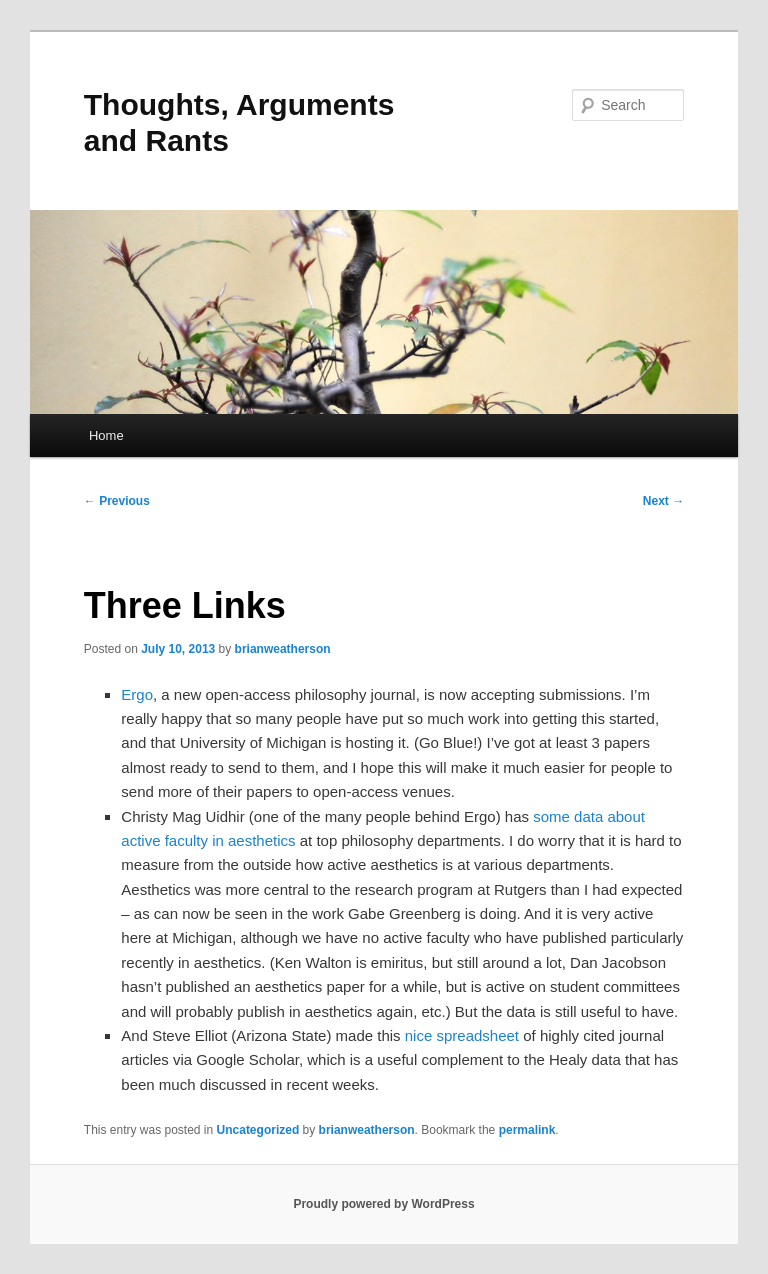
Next (663, 501)
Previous (117, 501)
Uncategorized (258, 1130)
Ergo (137, 694)
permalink (527, 1130)
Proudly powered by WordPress (383, 1204)
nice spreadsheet (462, 1035)
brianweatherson (283, 649)
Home (106, 435)
